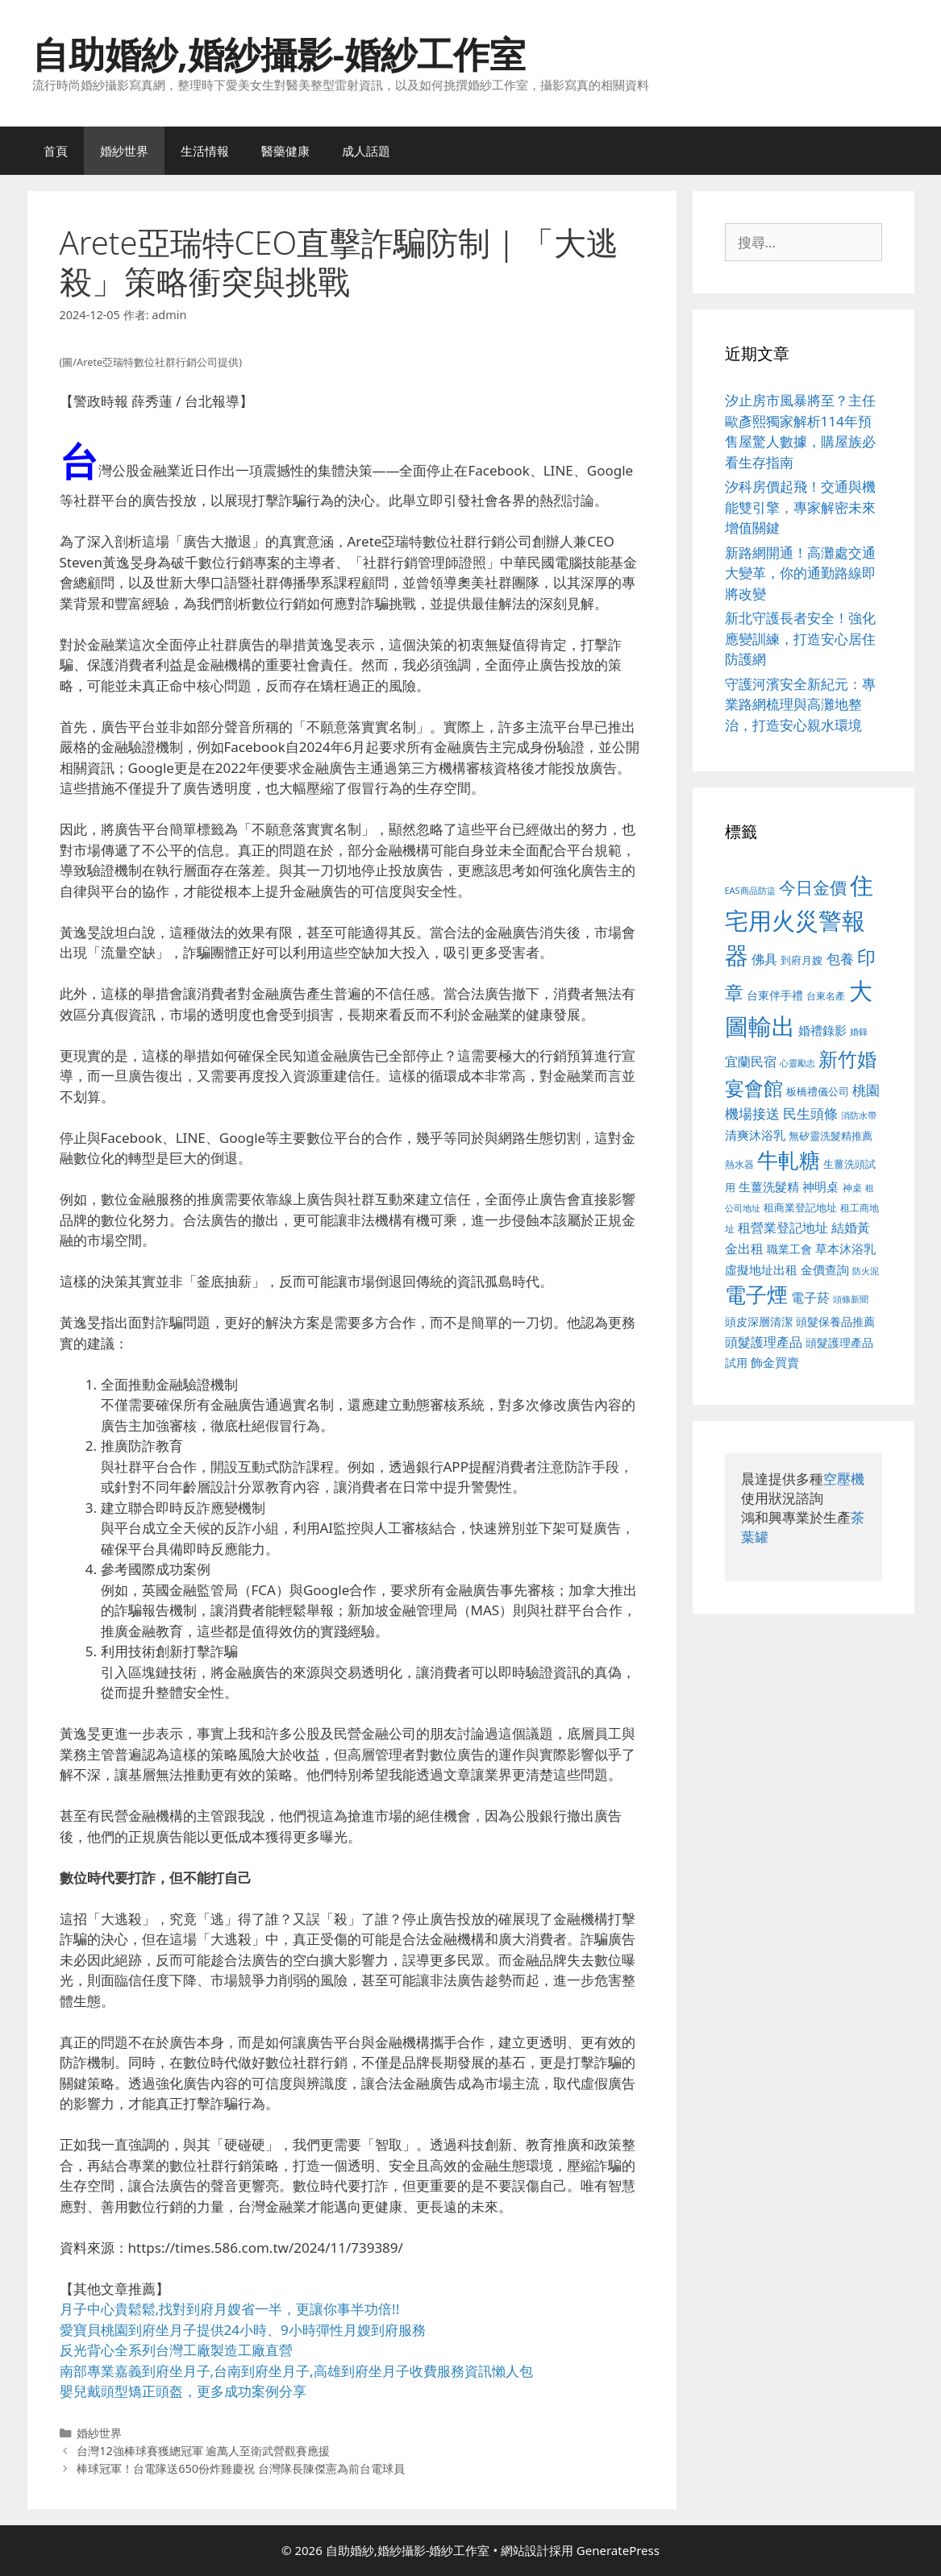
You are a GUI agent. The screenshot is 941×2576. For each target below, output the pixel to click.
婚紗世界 (124, 151)
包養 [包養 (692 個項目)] (840, 958)
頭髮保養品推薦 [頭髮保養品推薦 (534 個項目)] (835, 1321)
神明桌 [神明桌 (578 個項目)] (820, 1186)
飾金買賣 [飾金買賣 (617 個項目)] (775, 1362)
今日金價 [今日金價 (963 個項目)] (813, 887)
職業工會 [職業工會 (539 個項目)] (789, 1249)
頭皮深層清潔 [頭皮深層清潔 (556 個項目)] (759, 1321)
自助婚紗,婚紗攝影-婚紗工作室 (279, 53)
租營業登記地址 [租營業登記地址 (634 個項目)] (783, 1227)
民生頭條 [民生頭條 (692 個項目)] (810, 1113)
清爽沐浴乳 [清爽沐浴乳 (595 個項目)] (755, 1135)
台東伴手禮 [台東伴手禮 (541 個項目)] (775, 995)
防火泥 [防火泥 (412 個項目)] (865, 1271)
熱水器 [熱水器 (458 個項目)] (739, 1163)
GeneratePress (618, 2550)
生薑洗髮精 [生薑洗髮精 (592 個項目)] (769, 1186)
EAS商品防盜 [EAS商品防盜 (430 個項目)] (750, 890)
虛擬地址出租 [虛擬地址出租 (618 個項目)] (761, 1269)
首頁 (56, 151)
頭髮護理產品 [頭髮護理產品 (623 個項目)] (763, 1342)
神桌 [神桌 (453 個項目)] (852, 1187)
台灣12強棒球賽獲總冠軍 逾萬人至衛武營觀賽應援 (203, 2450)
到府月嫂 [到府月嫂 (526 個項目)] (801, 960)
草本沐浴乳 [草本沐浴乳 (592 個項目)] (845, 1248)
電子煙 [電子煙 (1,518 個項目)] (756, 1294)
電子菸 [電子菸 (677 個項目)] (810, 1297)
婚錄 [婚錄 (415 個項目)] (859, 1031)
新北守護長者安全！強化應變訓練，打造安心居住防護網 (800, 638)
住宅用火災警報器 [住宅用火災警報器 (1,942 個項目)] (799, 920)
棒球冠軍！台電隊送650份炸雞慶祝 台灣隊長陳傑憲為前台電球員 (241, 2468)
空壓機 (843, 1478)
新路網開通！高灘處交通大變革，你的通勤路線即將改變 (800, 573)
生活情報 (205, 151)
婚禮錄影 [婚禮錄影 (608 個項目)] (822, 1030)
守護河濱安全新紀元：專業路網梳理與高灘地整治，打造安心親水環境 (800, 704)
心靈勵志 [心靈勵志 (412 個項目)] (797, 1063)
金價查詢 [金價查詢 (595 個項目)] (825, 1269)
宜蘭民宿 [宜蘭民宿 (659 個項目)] (751, 1061)
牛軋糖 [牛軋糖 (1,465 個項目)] (788, 1159)
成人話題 (366, 151)
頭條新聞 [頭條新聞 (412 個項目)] (850, 1299)
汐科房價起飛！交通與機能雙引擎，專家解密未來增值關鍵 (800, 507)
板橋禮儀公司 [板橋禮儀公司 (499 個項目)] (817, 1091)
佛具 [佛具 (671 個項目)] (764, 958)
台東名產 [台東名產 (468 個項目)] (825, 996)
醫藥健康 (285, 151)
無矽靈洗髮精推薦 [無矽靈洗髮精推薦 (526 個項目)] (830, 1135)
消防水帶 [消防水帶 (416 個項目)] (858, 1115)
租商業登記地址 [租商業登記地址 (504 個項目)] (800, 1207)
